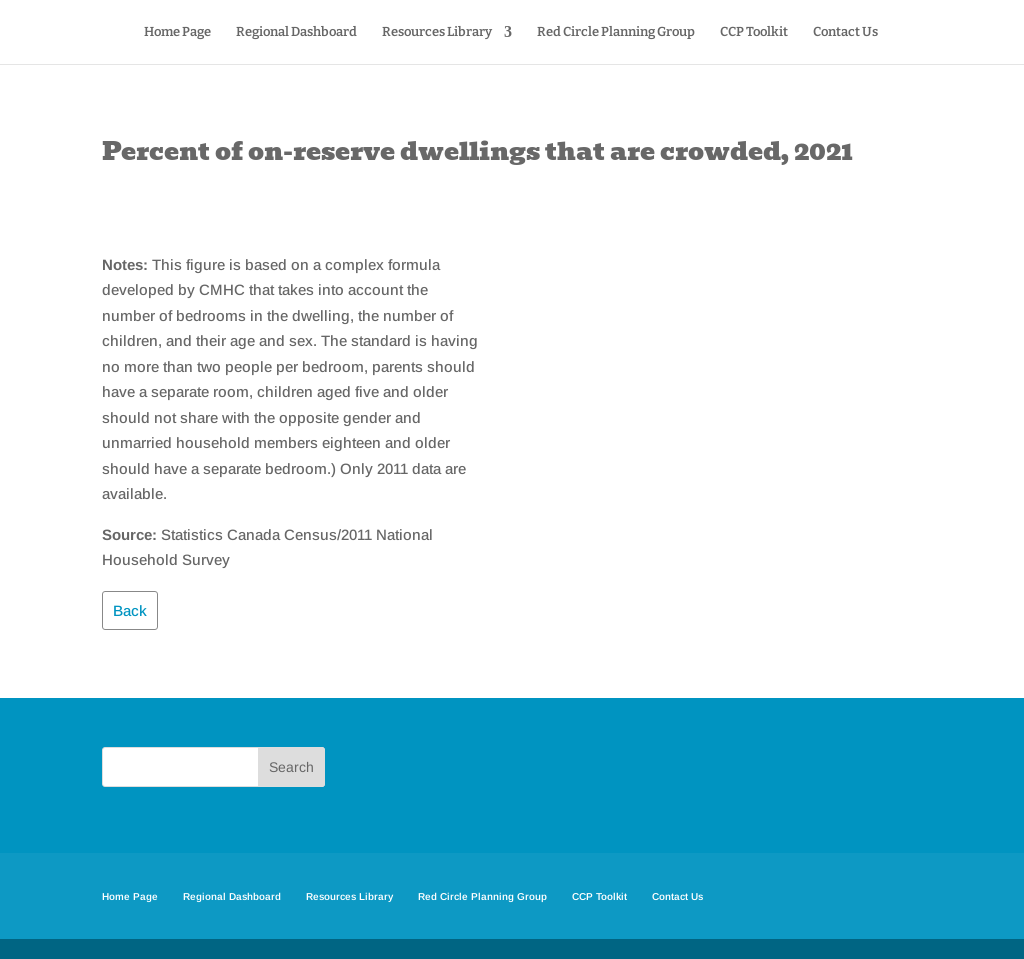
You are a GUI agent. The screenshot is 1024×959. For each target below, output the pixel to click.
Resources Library (437, 32)
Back (130, 610)
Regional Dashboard (296, 32)
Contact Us (845, 32)
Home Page (177, 32)
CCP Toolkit (754, 32)
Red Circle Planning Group (616, 32)
